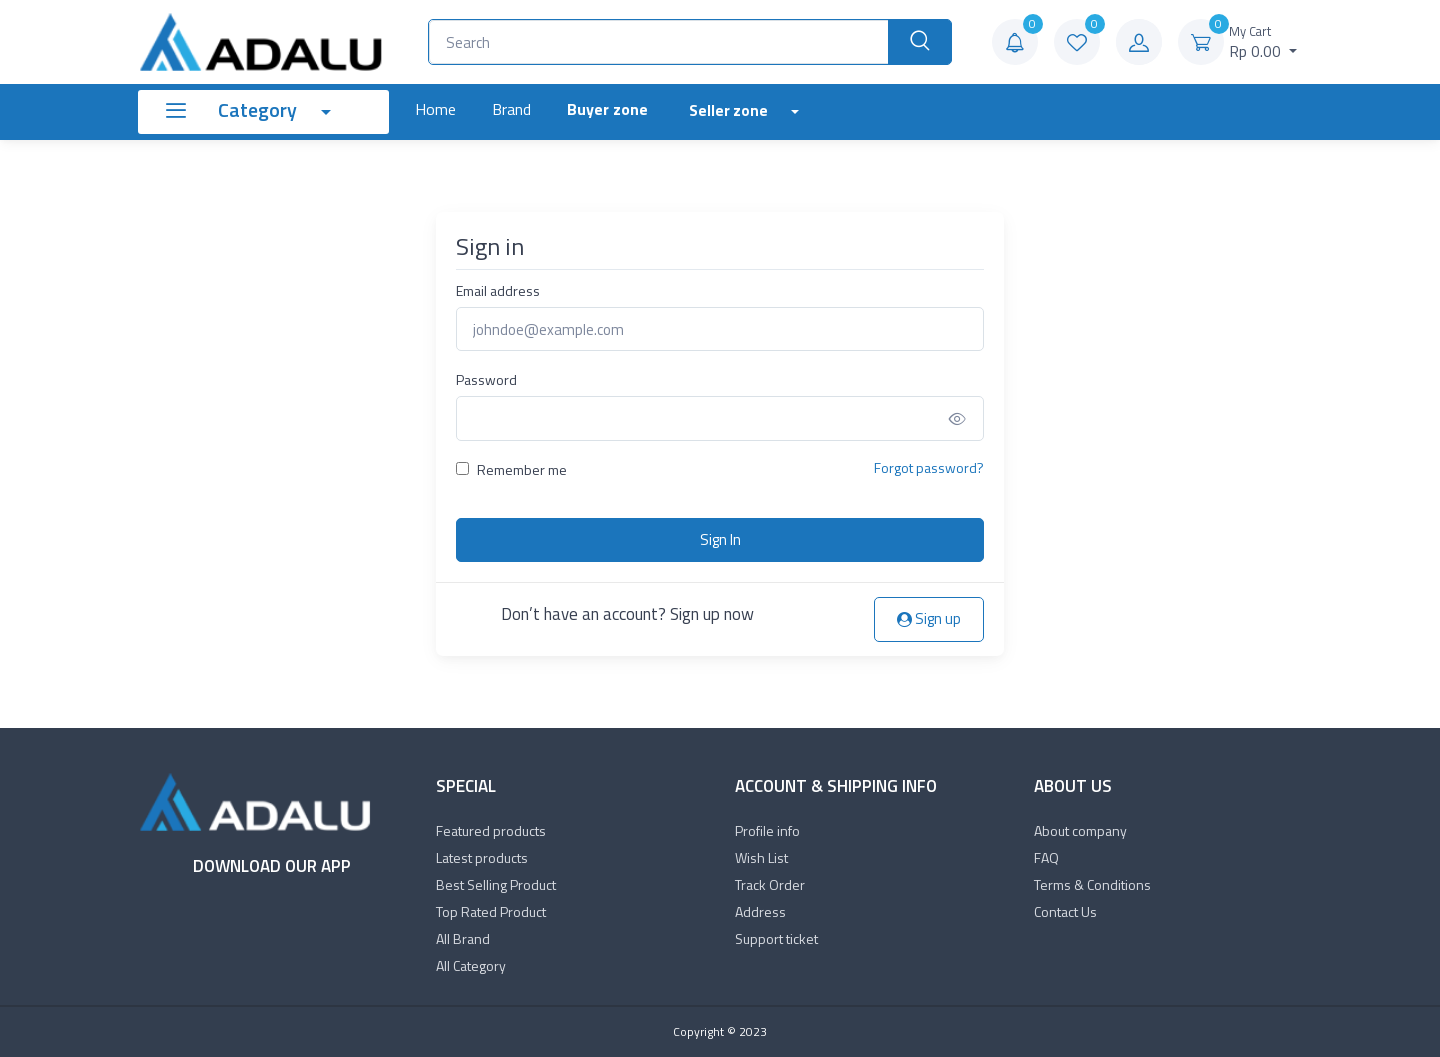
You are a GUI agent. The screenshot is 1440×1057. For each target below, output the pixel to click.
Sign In (720, 539)
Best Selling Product (496, 884)
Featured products (491, 830)
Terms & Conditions (1092, 884)
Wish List (761, 857)
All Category (471, 965)
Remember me (522, 469)
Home (435, 109)
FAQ (1046, 857)
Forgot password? (929, 467)
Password (486, 379)
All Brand (463, 938)
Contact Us (1065, 911)
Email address (498, 290)
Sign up (929, 618)
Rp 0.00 (1263, 42)
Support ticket (776, 938)
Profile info (767, 830)
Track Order (770, 884)
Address (760, 911)
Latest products (482, 857)
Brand (511, 109)
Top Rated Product (491, 911)
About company (1080, 830)
